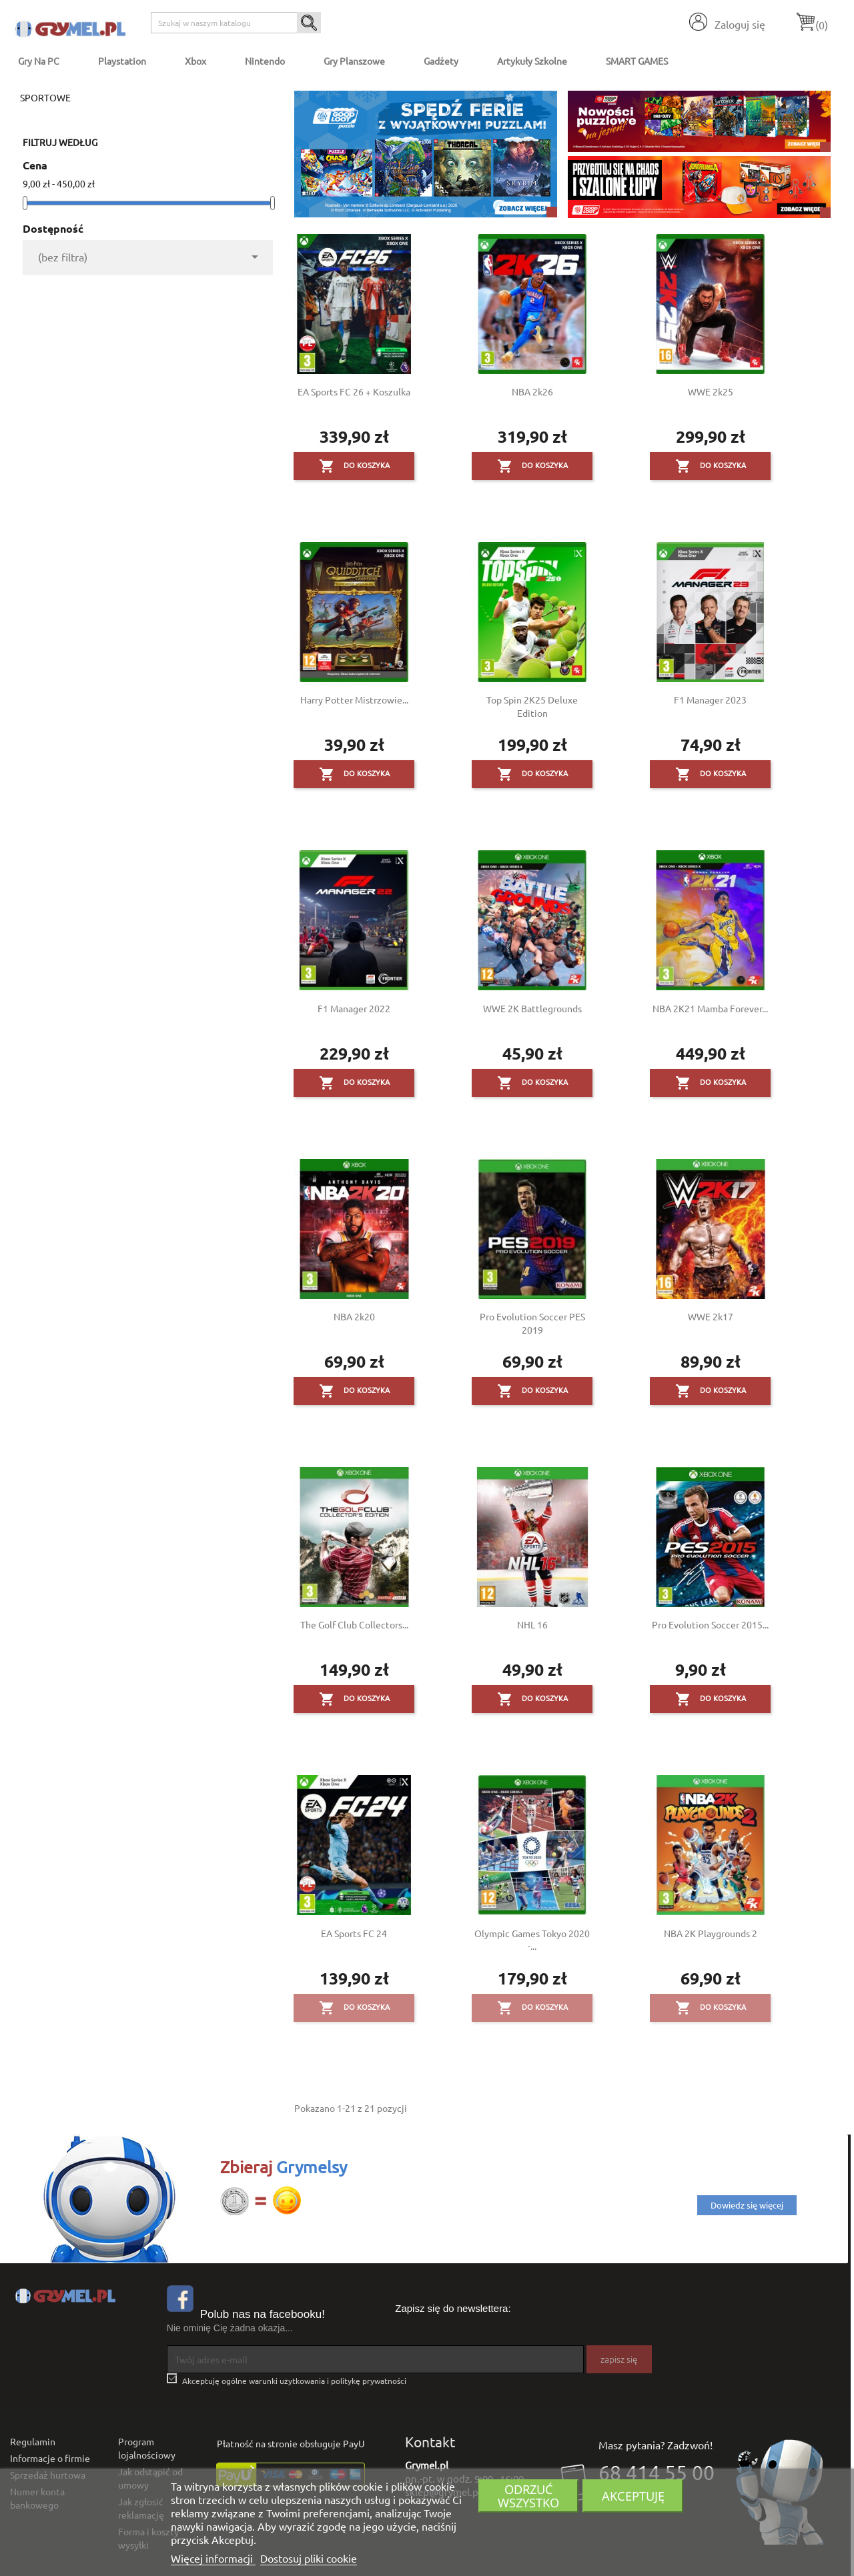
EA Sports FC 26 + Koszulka (354, 391)
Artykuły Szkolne (532, 61)
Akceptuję (633, 2495)
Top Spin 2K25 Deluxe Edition (532, 706)
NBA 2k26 (532, 391)
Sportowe (45, 97)
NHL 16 (532, 1624)
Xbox (195, 61)
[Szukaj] (236, 22)
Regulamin (32, 2441)
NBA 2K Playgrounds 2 (710, 1933)
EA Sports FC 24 (354, 1933)
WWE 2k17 (710, 1316)
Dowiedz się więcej (747, 2205)
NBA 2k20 (354, 1316)
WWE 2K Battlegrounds (532, 1008)
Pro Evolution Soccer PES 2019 (532, 1323)
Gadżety (441, 61)
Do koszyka (354, 466)
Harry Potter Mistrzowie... (354, 700)
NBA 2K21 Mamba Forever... (710, 1008)
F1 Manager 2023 (710, 700)
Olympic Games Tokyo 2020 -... (532, 1940)
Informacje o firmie (50, 2458)
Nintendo (265, 61)
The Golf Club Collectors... (354, 1624)
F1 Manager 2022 (354, 1008)
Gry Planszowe (354, 61)
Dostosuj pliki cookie (308, 2558)
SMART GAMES (637, 61)
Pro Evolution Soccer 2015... (710, 1624)
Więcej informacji (213, 2558)
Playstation (122, 61)
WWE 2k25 (710, 391)
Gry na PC (38, 61)
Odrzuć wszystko (528, 2496)
